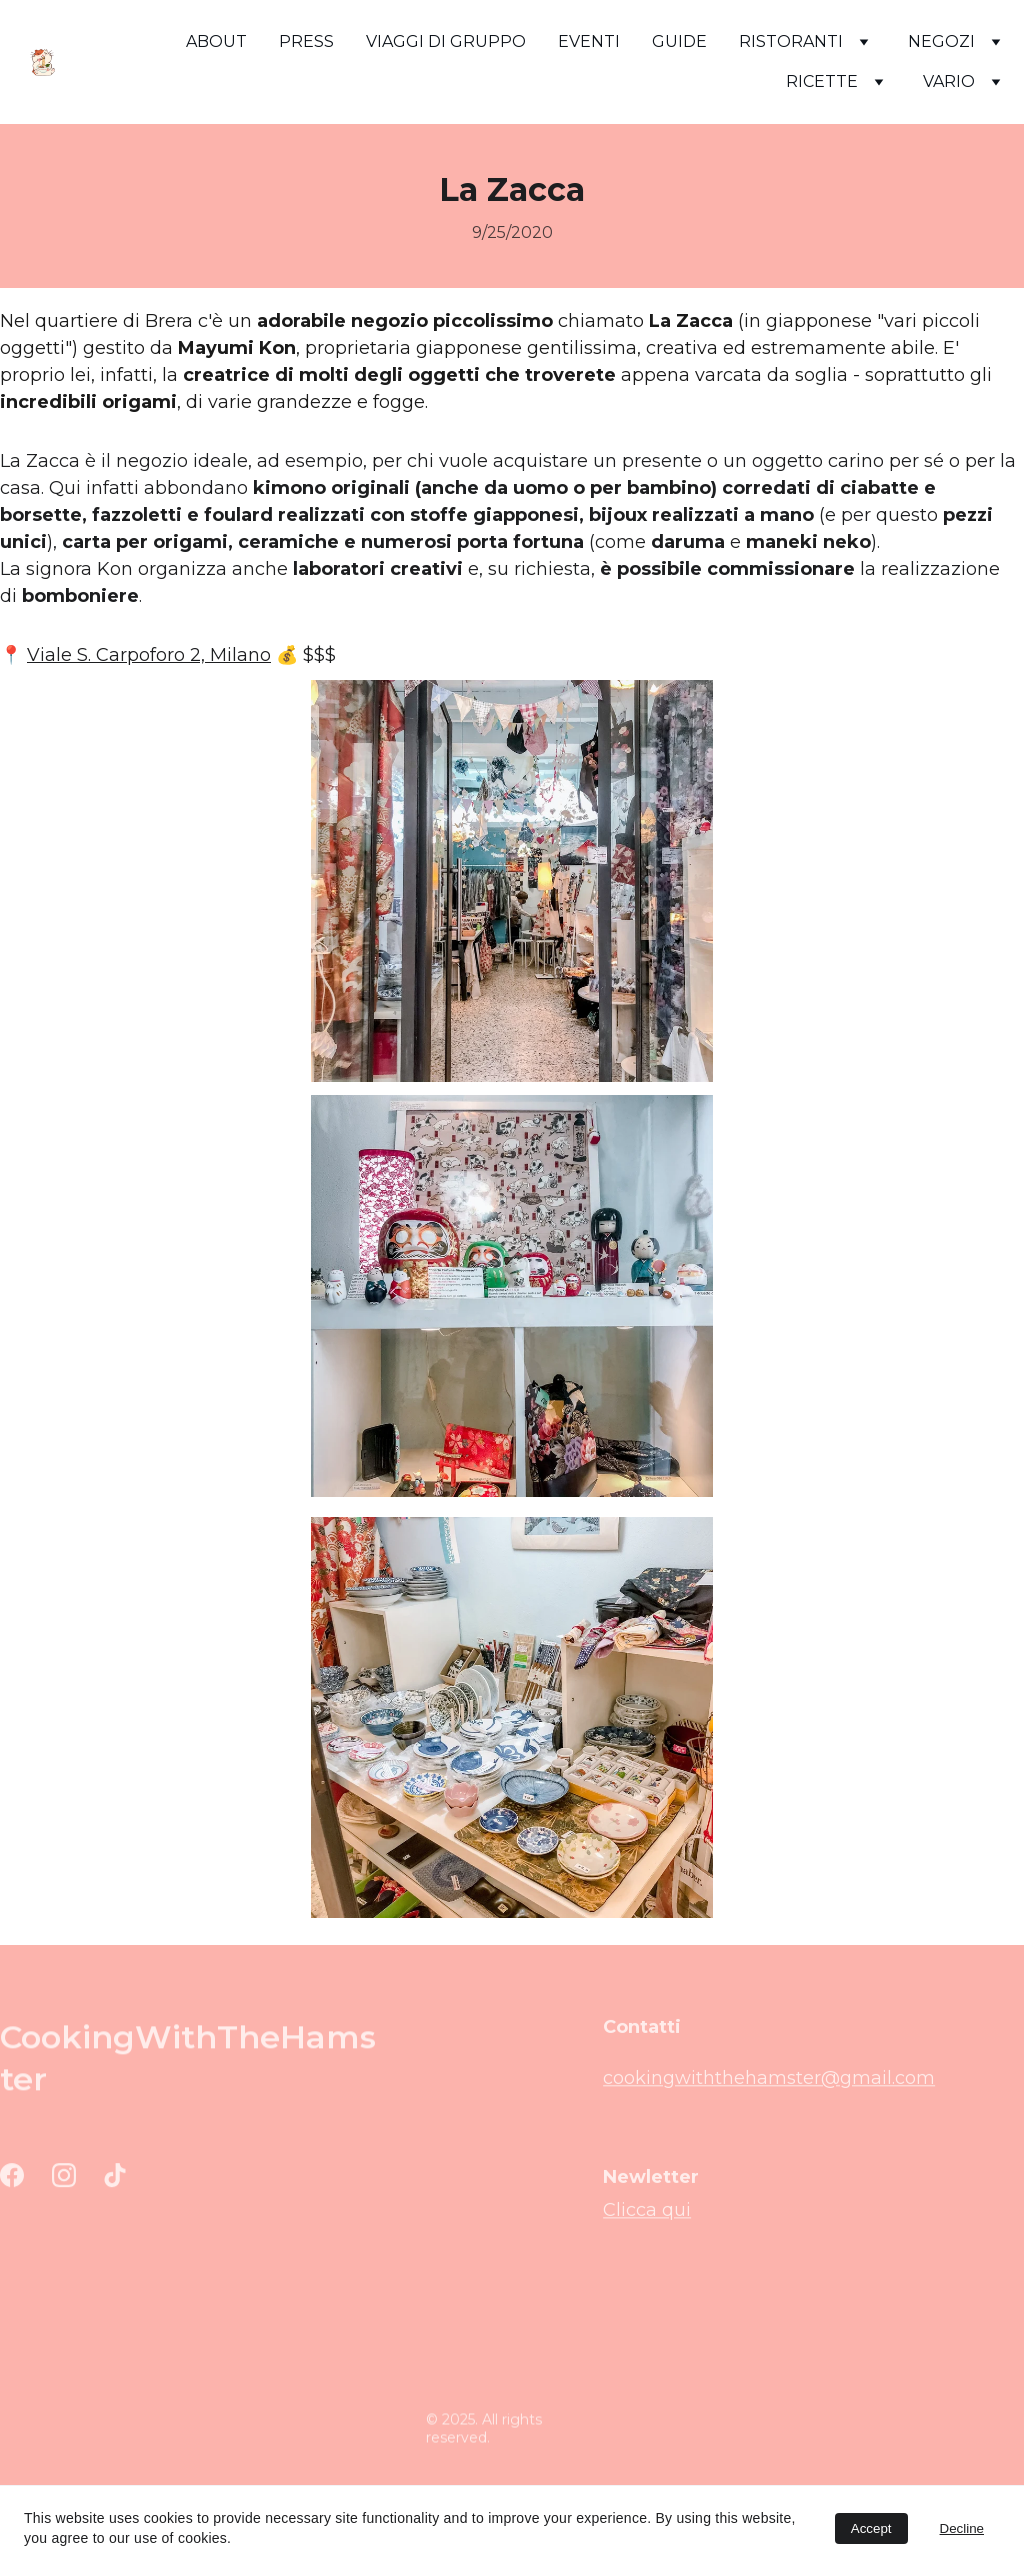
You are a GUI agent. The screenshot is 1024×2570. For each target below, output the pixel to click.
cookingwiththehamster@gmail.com (769, 2083)
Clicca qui (647, 2213)
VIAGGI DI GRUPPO (446, 41)
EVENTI (589, 41)
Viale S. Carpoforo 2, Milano (149, 655)
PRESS (306, 41)
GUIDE (679, 41)
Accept (871, 2528)
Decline (962, 2528)
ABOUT (216, 41)
